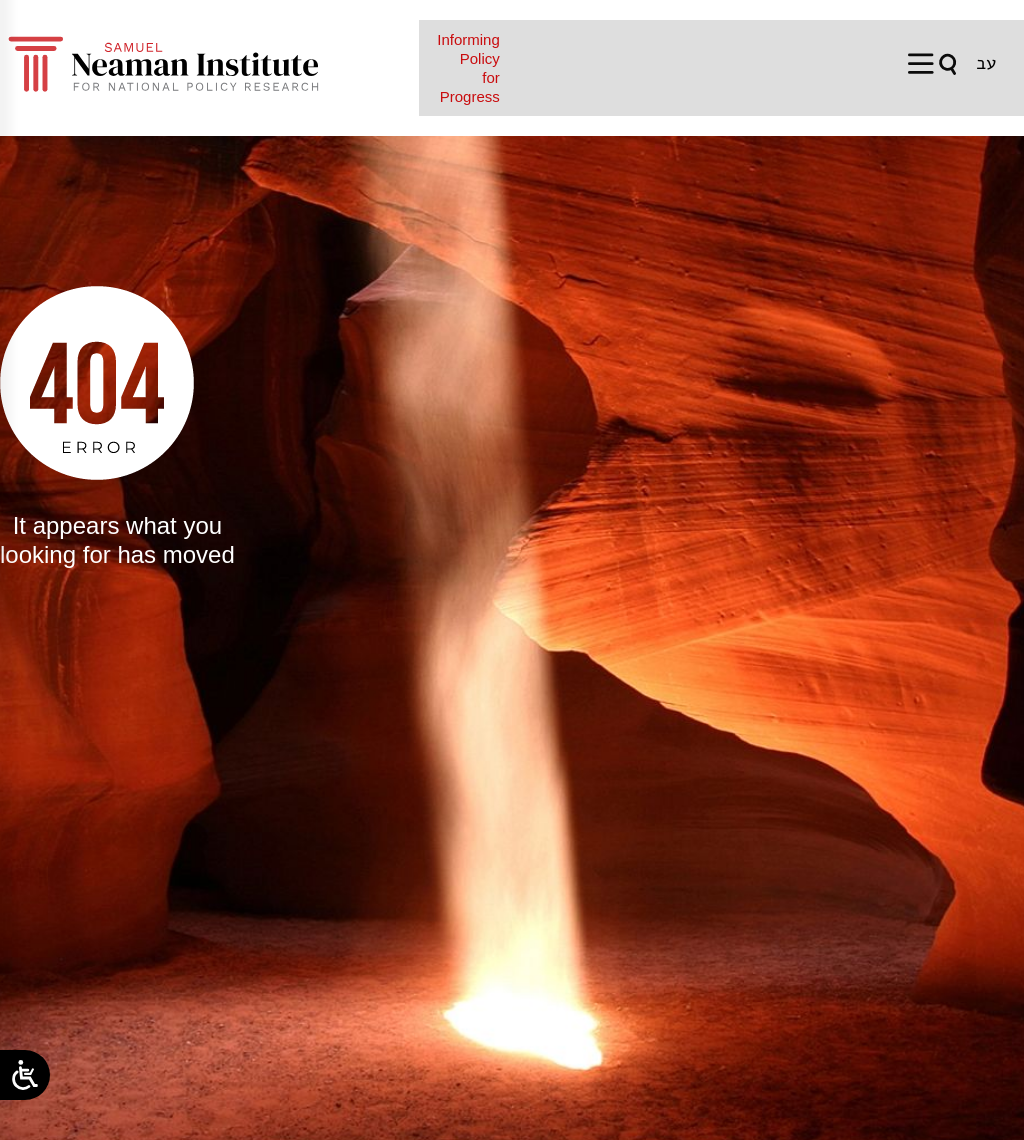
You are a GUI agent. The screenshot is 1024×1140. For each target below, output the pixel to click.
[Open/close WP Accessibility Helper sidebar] (25, 1075)
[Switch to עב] (986, 63)
